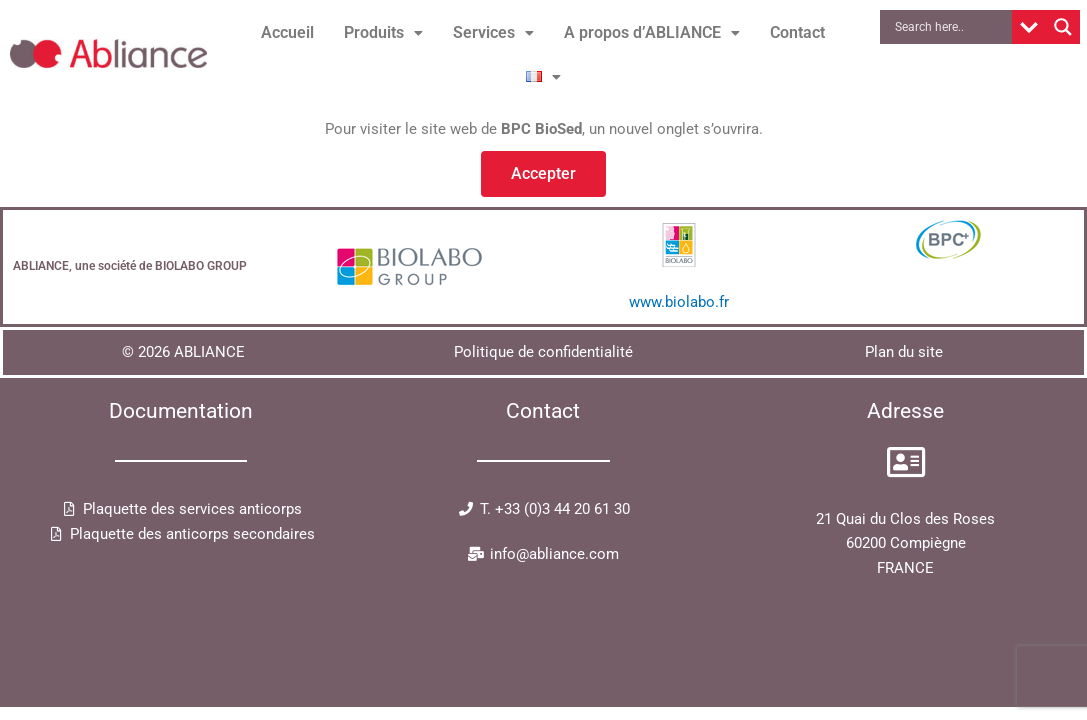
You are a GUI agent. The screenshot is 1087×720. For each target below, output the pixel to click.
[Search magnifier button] (1063, 27)
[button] (383, 33)
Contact (797, 32)
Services (493, 32)
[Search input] (951, 27)
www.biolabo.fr (679, 302)
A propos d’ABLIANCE (652, 32)
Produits (383, 32)
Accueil (287, 32)
